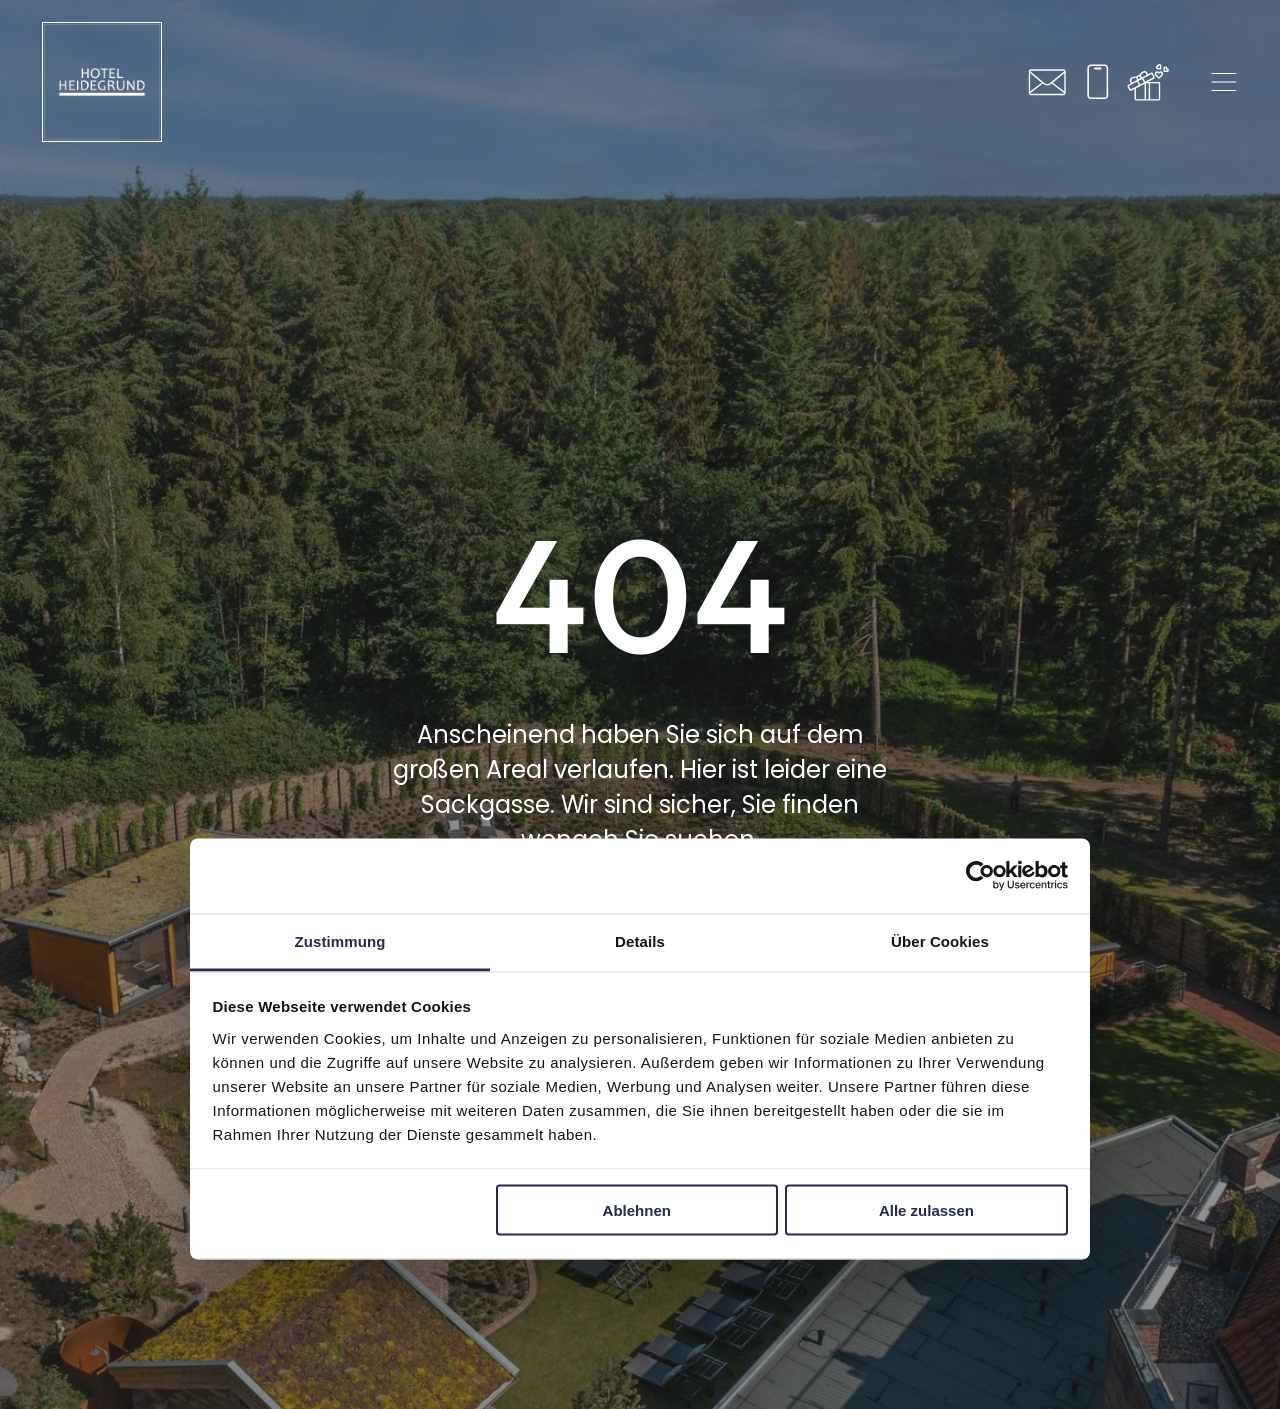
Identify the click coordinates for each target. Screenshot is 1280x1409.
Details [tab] (640, 940)
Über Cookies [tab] (940, 940)
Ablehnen (637, 1210)
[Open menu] (1224, 82)
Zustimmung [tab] (340, 940)
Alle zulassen (926, 1210)
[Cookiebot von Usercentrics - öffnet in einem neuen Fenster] (980, 876)
